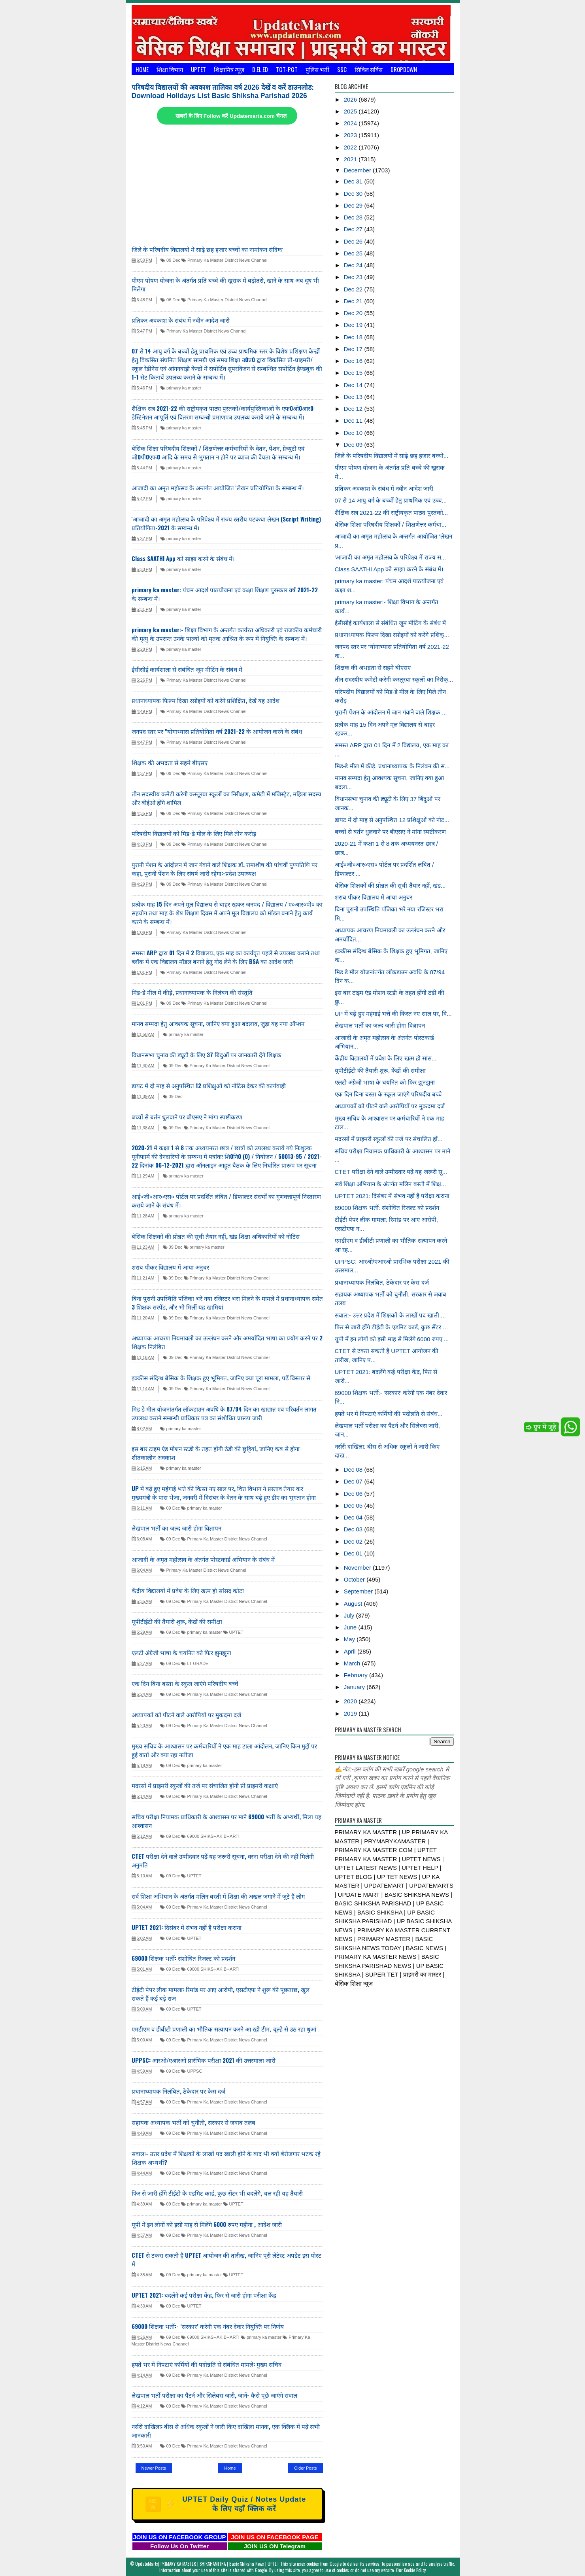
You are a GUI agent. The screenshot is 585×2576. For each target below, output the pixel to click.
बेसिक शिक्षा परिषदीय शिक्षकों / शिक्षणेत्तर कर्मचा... (391, 524)
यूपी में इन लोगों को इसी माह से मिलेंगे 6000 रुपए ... (392, 1339)
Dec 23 (354, 277)
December (358, 170)
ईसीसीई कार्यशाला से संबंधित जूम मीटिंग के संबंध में (187, 669)
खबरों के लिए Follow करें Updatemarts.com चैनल (231, 116)
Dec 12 (354, 408)
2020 (351, 1701)
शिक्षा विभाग (170, 69)
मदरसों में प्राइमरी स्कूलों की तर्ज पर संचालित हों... (389, 1139)
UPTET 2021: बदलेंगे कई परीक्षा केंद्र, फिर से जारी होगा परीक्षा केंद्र (205, 2295)
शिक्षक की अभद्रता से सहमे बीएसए (170, 762)
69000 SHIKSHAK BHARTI (210, 1836)
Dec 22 (354, 289)
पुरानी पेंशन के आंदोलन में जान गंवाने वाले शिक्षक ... (391, 712)
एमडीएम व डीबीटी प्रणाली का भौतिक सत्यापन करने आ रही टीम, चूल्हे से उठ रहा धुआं (224, 2028)
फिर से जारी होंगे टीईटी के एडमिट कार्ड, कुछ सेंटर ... (391, 1327)
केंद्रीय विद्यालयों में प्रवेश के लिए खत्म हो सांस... (386, 1058)
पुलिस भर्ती (317, 69)
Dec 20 (354, 313)
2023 (351, 135)
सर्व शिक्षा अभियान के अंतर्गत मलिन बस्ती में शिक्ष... (390, 1184)
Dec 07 (354, 1481)
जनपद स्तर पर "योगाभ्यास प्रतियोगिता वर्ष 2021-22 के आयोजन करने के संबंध (217, 731)
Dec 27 (354, 229)
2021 (351, 159)
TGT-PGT (287, 69)
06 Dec (170, 299)
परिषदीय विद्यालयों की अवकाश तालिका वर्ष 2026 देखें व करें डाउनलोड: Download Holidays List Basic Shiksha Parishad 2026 (223, 91)
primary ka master (180, 388)
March (353, 1663)
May (350, 1639)
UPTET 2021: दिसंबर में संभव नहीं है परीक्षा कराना (187, 1927)
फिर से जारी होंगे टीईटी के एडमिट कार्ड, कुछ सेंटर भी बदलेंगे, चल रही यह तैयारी (217, 2193)
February (356, 1675)
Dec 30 (354, 193)
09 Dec (170, 260)
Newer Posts (154, 2468)
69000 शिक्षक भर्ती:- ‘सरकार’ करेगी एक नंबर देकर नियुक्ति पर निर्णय (208, 2326)
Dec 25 (354, 253)
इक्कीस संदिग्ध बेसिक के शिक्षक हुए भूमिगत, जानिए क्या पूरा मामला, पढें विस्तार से (221, 1377)
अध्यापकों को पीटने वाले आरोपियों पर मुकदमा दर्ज (186, 1714)
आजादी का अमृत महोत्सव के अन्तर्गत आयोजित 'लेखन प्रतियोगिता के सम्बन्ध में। (218, 487)
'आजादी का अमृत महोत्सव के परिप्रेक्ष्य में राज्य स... (390, 557)
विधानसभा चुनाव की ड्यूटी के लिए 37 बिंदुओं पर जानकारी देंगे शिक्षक (206, 1054)
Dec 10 (354, 432)
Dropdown (404, 69)
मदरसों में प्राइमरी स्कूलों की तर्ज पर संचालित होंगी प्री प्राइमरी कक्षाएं (205, 1785)
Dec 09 (354, 444)
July (350, 1615)
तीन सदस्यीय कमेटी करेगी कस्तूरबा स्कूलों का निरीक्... (394, 679)
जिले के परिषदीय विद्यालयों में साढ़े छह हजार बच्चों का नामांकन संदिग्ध (207, 249)
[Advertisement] (227, 185)
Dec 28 (354, 217)
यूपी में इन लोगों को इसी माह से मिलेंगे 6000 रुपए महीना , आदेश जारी (207, 2224)
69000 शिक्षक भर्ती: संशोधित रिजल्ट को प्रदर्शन (183, 1958)
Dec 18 (354, 337)
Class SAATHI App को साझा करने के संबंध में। (183, 558)
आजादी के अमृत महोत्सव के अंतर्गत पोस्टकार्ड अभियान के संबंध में (203, 1559)
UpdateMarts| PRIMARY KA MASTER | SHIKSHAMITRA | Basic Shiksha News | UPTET (207, 2564)
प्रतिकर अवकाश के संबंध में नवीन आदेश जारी (181, 320)
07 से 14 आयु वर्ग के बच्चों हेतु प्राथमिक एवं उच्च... (391, 500)
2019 (351, 1713)
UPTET (198, 69)
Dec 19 (354, 324)
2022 (351, 147)
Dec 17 (354, 349)
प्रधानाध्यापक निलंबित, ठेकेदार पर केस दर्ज (178, 2091)
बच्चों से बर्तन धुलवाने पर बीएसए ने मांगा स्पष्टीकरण (187, 1116)
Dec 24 (354, 265)
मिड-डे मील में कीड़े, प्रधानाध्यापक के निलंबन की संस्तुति (192, 992)
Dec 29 (354, 205)
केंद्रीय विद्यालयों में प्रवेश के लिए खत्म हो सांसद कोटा (188, 1590)
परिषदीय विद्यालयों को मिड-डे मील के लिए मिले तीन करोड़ (194, 833)
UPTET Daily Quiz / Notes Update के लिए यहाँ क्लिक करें (225, 2504)
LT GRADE (194, 1663)
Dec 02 (354, 1541)
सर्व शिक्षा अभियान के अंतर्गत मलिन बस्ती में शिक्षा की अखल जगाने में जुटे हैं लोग (218, 1896)
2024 (351, 123)
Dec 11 (354, 420)
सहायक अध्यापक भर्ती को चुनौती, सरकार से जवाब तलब (193, 2122)
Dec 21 (354, 301)
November (358, 1567)
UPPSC (191, 2071)
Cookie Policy (415, 2570)
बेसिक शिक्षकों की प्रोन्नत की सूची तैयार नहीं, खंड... (390, 885)
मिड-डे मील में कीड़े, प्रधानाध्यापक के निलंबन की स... (392, 766)
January (355, 1687)
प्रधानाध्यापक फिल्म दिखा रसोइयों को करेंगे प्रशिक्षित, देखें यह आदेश (205, 700)
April (350, 1651)
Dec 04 (354, 1517)
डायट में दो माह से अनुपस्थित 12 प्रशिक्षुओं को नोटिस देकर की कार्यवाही (209, 1085)
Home (142, 69)
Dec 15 (354, 372)
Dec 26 (354, 241)
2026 (351, 99)
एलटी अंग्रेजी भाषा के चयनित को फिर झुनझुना (181, 1652)
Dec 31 (354, 181)
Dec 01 (354, 1553)
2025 (351, 111)
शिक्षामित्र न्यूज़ (229, 69)
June (351, 1627)
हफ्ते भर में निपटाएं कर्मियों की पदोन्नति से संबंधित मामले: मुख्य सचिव (206, 2364)
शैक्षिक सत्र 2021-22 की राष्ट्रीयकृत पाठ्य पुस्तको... (391, 512)
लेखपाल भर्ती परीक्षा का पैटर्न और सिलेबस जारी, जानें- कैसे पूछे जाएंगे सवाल (214, 2395)
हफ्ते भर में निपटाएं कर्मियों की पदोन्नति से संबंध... (389, 1413)
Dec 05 (354, 1505)
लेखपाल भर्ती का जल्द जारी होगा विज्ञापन (176, 1527)
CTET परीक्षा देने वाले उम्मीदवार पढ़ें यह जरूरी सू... (391, 1171)
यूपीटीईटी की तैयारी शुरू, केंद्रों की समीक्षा (177, 1621)
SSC (342, 69)
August (354, 1603)
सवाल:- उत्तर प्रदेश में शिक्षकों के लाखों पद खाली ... (390, 1315)
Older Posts (305, 2468)
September (359, 1591)
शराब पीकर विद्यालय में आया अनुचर (170, 1266)
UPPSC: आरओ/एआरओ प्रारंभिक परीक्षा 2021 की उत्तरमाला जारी (204, 2060)
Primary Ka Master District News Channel (224, 260)
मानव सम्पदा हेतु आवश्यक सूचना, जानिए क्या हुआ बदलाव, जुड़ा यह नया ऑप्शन (218, 1023)
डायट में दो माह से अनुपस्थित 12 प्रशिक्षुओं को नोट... (392, 819)
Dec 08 (354, 1469)
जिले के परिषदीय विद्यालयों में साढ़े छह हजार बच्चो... (392, 455)
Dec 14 (354, 385)
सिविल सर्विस (369, 69)
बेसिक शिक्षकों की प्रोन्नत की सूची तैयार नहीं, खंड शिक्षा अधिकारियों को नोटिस (216, 1236)
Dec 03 (354, 1529)
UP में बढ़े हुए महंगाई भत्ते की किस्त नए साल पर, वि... (393, 1013)
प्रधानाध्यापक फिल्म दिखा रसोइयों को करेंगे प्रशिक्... (392, 634)
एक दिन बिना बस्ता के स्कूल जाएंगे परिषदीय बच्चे (185, 1683)
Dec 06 (354, 1493)
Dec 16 (354, 360)
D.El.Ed (260, 69)
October (355, 1579)
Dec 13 (354, 396)
